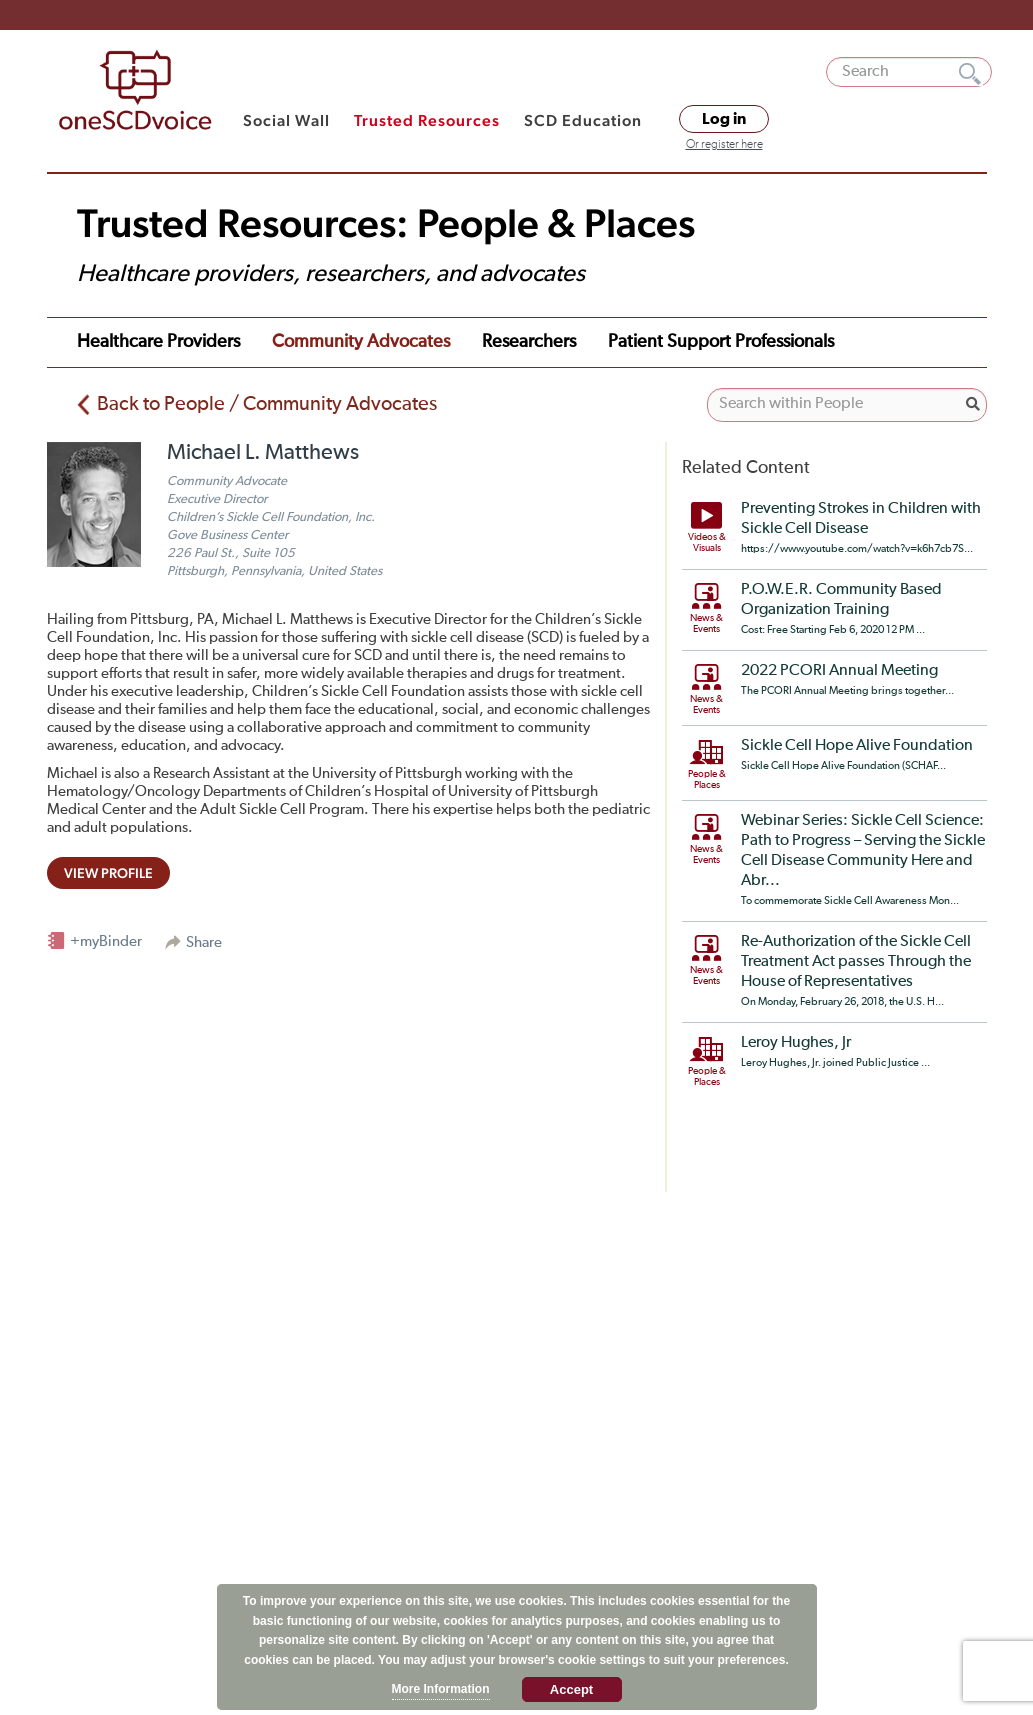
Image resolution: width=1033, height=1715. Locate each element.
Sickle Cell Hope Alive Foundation (857, 746)
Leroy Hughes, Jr (796, 1043)
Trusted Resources (427, 120)
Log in (724, 119)
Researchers (529, 342)
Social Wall (286, 120)
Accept (571, 1689)
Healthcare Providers (158, 342)
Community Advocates (361, 342)
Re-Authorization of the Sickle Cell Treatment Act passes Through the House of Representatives (856, 962)
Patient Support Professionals (721, 342)
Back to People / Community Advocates (267, 404)
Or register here (724, 145)
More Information (441, 1689)
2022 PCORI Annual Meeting (839, 671)
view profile (108, 873)
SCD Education (583, 120)
